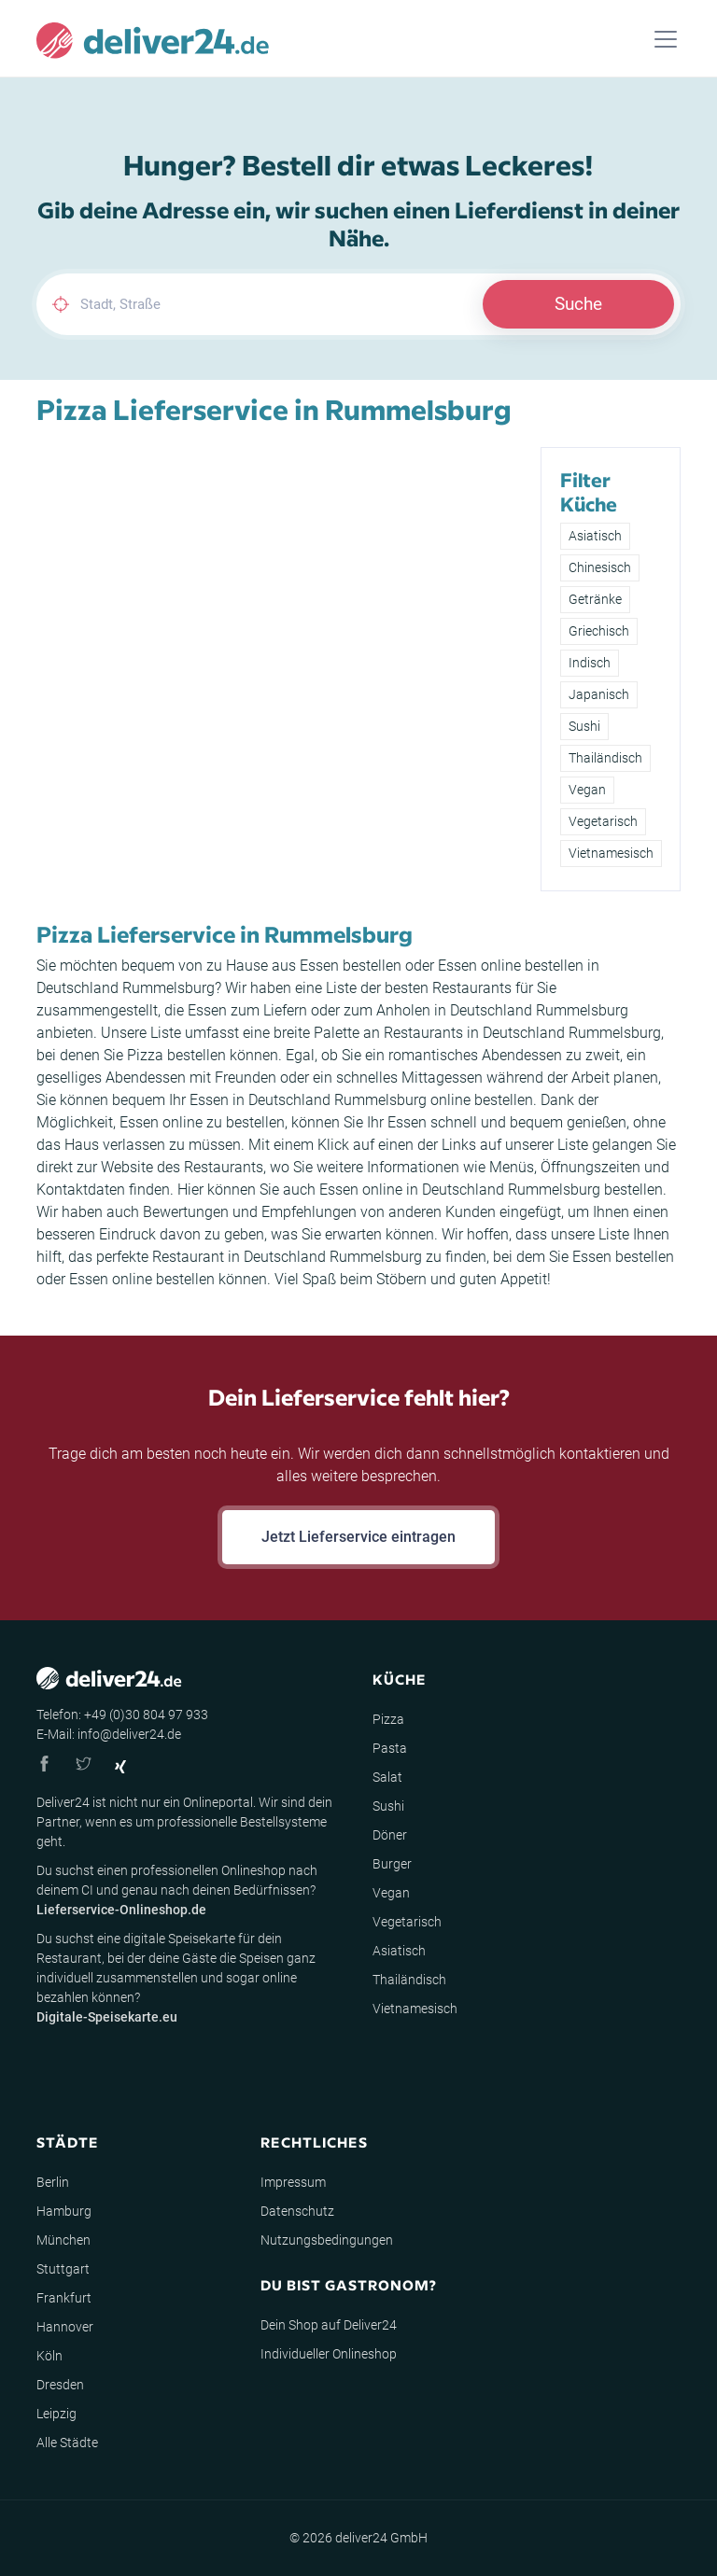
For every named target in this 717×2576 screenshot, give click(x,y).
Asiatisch (595, 535)
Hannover (64, 2326)
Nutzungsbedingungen (326, 2240)
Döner (390, 1834)
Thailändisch (605, 757)
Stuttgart (63, 2268)
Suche (578, 304)
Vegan (587, 789)
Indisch (590, 662)
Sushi (584, 726)
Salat (387, 1777)
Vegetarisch (603, 821)
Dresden (60, 2384)
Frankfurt (63, 2297)
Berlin (52, 2182)
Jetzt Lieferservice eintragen (358, 1537)
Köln (49, 2355)
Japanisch (599, 694)
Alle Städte (67, 2442)
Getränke (595, 599)
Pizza (388, 1719)
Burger (392, 1863)
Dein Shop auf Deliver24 (328, 2324)
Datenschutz (297, 2211)
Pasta (390, 1748)
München (63, 2240)
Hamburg (63, 2211)
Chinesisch (600, 567)
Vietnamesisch (611, 853)
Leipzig (56, 2413)
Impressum (293, 2182)
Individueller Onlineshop (328, 2353)
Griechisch (599, 630)
